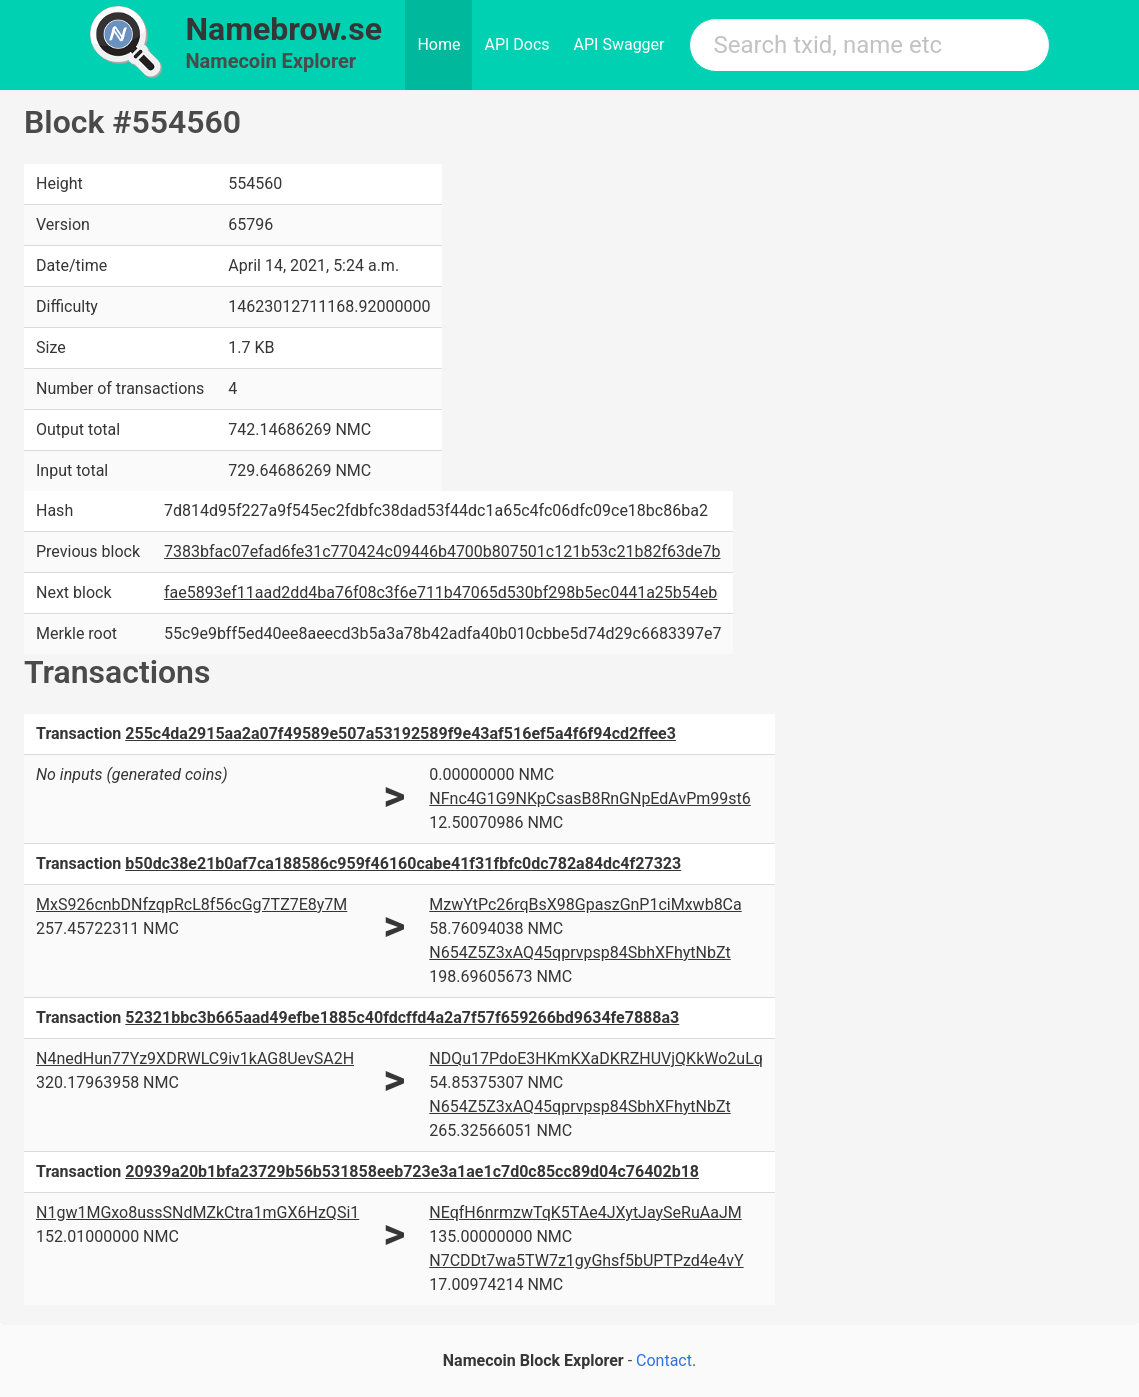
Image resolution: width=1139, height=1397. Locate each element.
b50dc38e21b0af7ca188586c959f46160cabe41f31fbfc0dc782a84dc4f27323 (403, 863)
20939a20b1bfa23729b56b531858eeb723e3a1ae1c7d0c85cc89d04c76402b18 (412, 1171)
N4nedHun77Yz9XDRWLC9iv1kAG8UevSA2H (195, 1058)
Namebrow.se (284, 29)
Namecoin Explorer (271, 61)
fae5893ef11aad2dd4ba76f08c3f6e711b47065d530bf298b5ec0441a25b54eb (440, 592)
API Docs (516, 44)
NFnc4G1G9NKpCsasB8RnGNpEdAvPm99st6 (589, 798)
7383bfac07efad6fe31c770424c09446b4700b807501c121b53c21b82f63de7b (442, 551)
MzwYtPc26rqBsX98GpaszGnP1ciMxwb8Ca (585, 904)
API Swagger (619, 44)
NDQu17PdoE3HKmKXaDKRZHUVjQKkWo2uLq (596, 1058)
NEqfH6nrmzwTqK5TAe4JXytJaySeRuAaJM (585, 1212)
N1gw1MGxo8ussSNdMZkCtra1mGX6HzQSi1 (197, 1212)
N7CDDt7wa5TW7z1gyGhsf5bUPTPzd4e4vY (586, 1260)
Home (438, 44)
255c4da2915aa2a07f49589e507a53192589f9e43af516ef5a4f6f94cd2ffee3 (400, 733)
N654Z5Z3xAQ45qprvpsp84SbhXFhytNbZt (579, 952)
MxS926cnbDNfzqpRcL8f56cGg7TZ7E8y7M (191, 904)
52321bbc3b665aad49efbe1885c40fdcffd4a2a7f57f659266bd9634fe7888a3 (402, 1017)
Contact (664, 1360)
